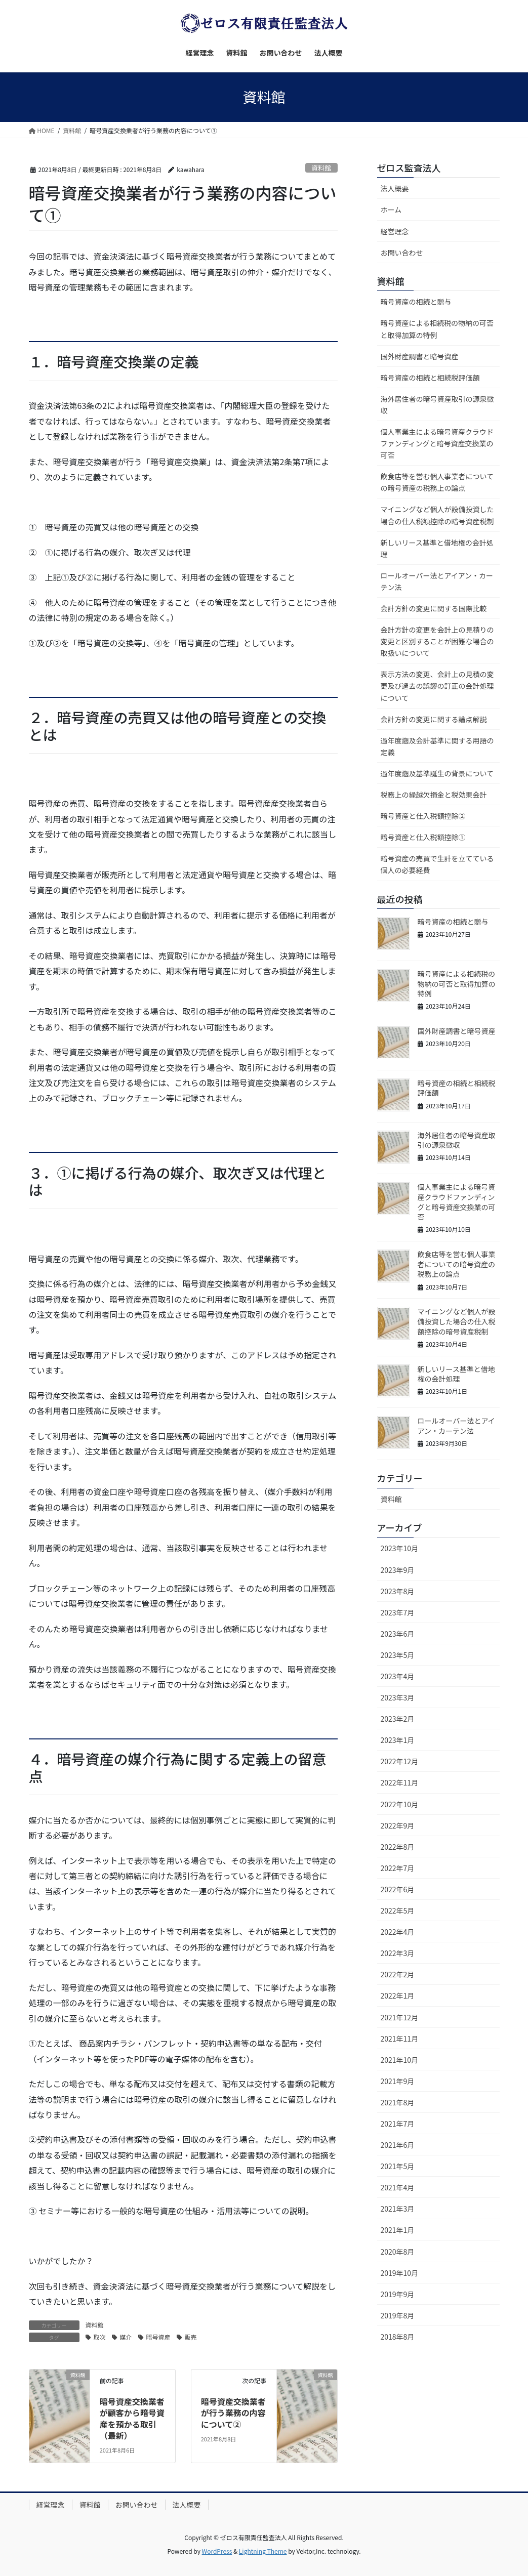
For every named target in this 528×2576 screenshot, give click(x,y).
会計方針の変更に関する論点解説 (434, 719)
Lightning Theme (263, 2551)
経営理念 (395, 231)
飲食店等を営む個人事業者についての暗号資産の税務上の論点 (437, 482)
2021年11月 (400, 2038)
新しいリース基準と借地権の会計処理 (437, 548)
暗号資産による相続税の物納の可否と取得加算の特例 (437, 329)
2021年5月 (398, 2166)
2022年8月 (398, 1847)
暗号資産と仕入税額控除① (423, 837)
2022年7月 (398, 1868)
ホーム (391, 209)
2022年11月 (400, 1782)
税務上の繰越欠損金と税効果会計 (434, 795)
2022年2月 (398, 1974)
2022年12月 (400, 1761)
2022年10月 (400, 1804)
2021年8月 (398, 2102)
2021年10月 (400, 2060)
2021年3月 (398, 2209)
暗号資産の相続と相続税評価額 (430, 377)
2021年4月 (398, 2187)
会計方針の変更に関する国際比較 (434, 608)
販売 (191, 2337)
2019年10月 (400, 2273)
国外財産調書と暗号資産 (420, 356)
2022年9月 (398, 1825)
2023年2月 (398, 1719)
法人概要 (395, 188)
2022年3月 (398, 1953)
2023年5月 (398, 1655)
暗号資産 (158, 2337)
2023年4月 (398, 1676)
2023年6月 (398, 1634)
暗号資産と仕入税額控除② (423, 816)
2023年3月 (398, 1697)
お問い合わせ (402, 252)
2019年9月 (398, 2294)
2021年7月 (398, 2123)
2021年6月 (398, 2145)
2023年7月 (398, 1612)
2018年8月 (398, 2337)
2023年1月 (398, 1740)
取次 (100, 2337)
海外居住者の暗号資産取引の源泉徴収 (437, 405)
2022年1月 (398, 1995)
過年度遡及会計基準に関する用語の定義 (437, 746)
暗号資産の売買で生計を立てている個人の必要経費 (437, 864)
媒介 (126, 2337)
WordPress (217, 2551)
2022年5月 (398, 1910)
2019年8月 (398, 2315)
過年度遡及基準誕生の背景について (437, 773)
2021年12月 (400, 2017)
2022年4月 (398, 1932)
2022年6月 (398, 1889)
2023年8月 (398, 1591)
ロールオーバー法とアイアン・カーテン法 (437, 581)
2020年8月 (398, 2252)
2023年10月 (400, 1548)
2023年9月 (398, 1570)
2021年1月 (398, 2230)
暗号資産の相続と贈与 (416, 302)
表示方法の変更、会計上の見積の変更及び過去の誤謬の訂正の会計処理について (437, 685)
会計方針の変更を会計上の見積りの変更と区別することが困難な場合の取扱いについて (437, 641)
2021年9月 (398, 2081)
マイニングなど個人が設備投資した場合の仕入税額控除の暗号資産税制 (437, 515)
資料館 (321, 168)
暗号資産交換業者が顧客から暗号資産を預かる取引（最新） (132, 2418)
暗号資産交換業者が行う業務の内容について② (233, 2412)
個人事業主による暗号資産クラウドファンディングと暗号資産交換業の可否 (437, 443)
